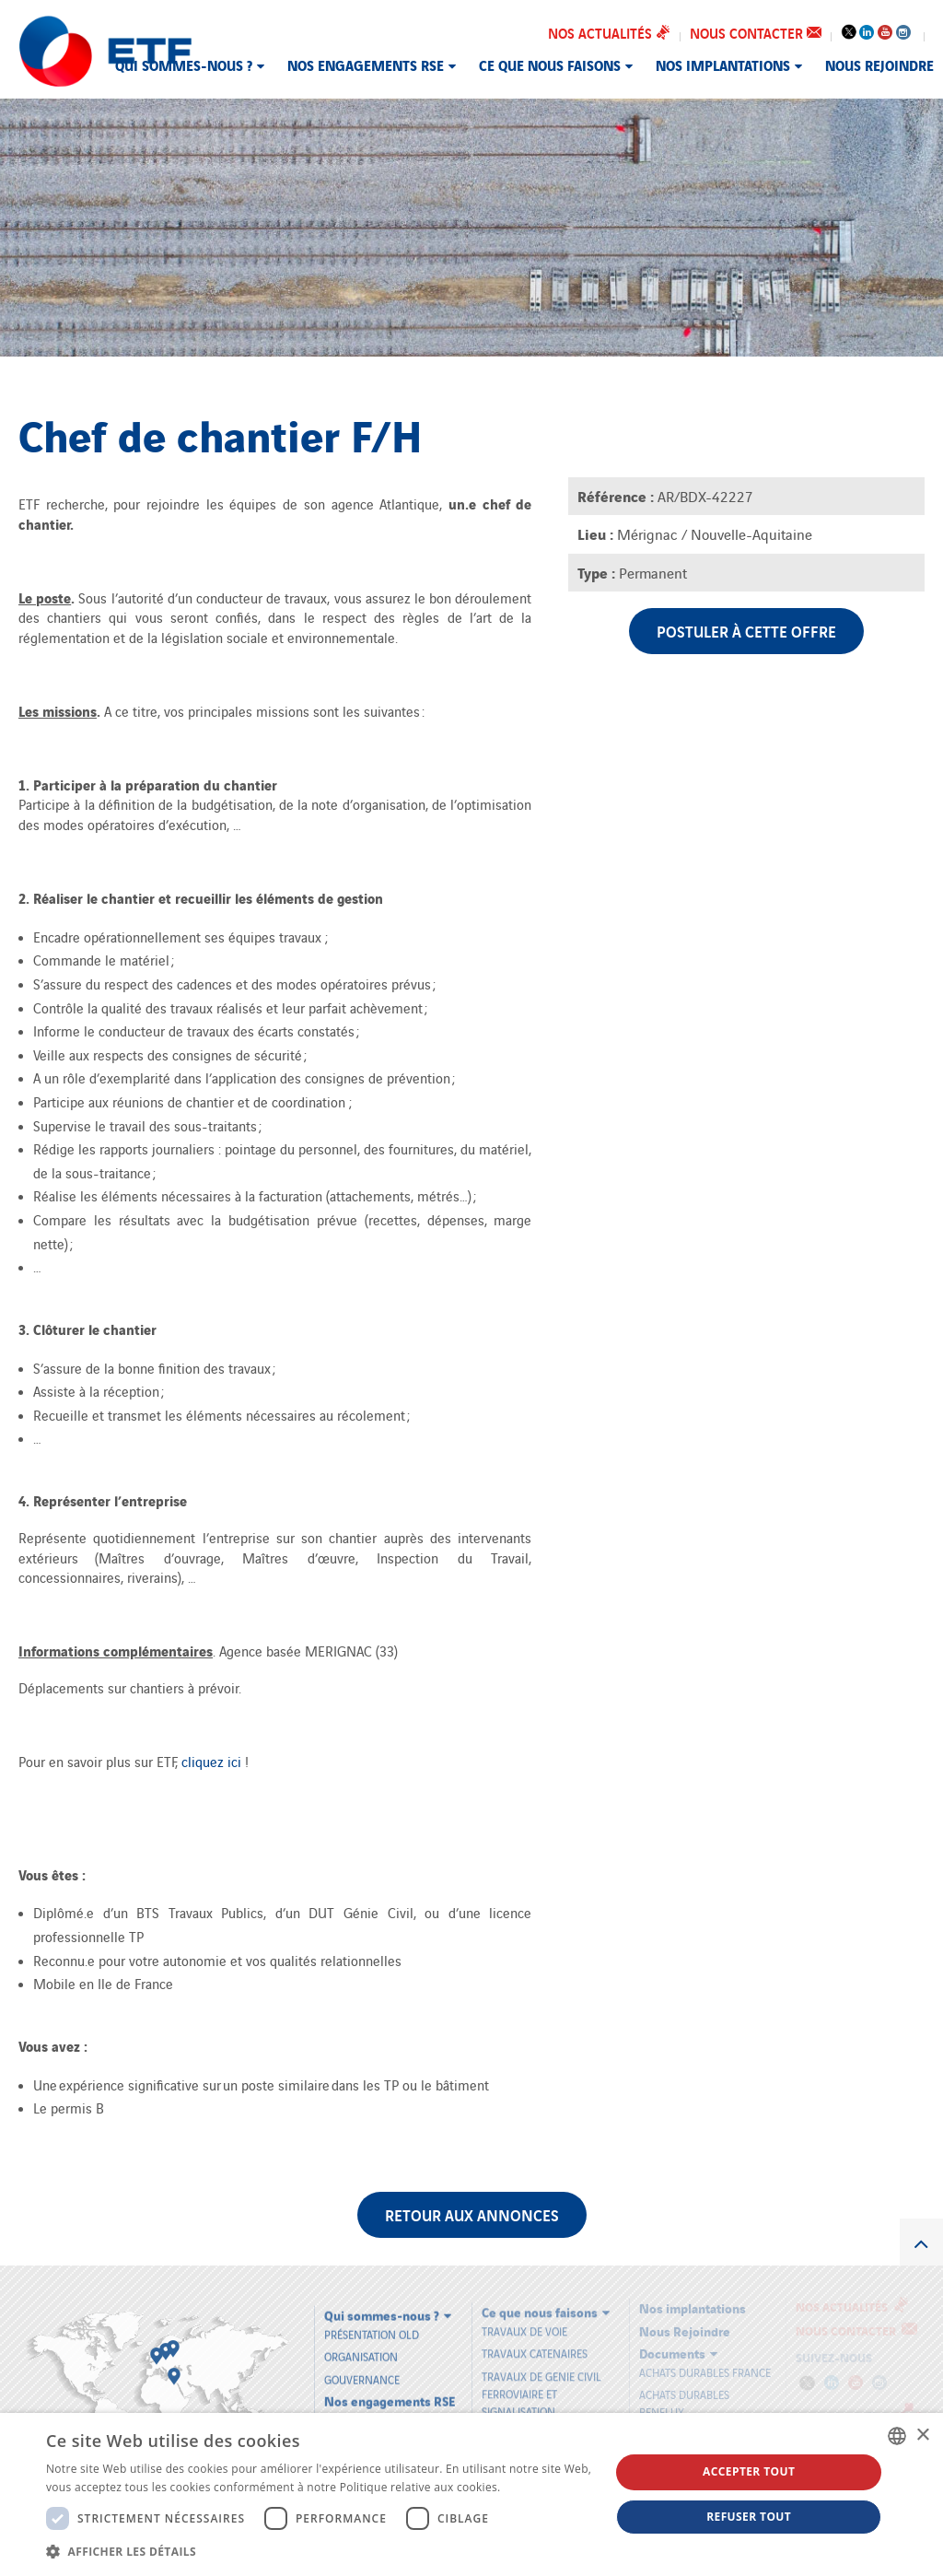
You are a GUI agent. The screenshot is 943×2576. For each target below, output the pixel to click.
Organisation (361, 2349)
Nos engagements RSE (365, 64)
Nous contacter (755, 32)
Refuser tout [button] (748, 2516)
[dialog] (471, 2494)
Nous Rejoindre (879, 64)
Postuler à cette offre (746, 630)
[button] (319, 2551)
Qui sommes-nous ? (183, 64)
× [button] (922, 2435)
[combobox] (897, 2436)
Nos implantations (723, 64)
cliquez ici (213, 1761)
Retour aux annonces (472, 2214)
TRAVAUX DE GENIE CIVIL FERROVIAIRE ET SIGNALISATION (541, 2384)
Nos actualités (609, 32)
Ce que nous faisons (550, 64)
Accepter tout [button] (749, 2471)
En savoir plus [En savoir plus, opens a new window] (541, 2487)
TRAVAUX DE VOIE (524, 2323)
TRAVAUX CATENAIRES (535, 2345)
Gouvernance (362, 2371)
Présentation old (371, 2326)
